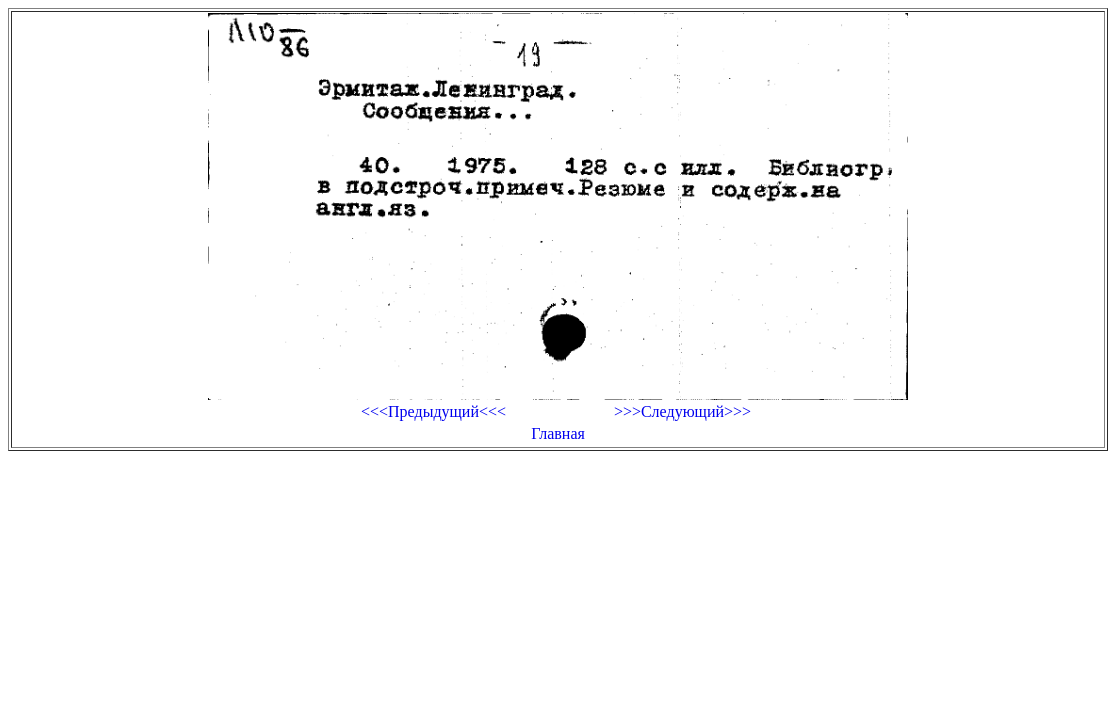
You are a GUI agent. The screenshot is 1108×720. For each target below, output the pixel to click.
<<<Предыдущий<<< (433, 411)
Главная (558, 433)
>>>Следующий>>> (682, 411)
